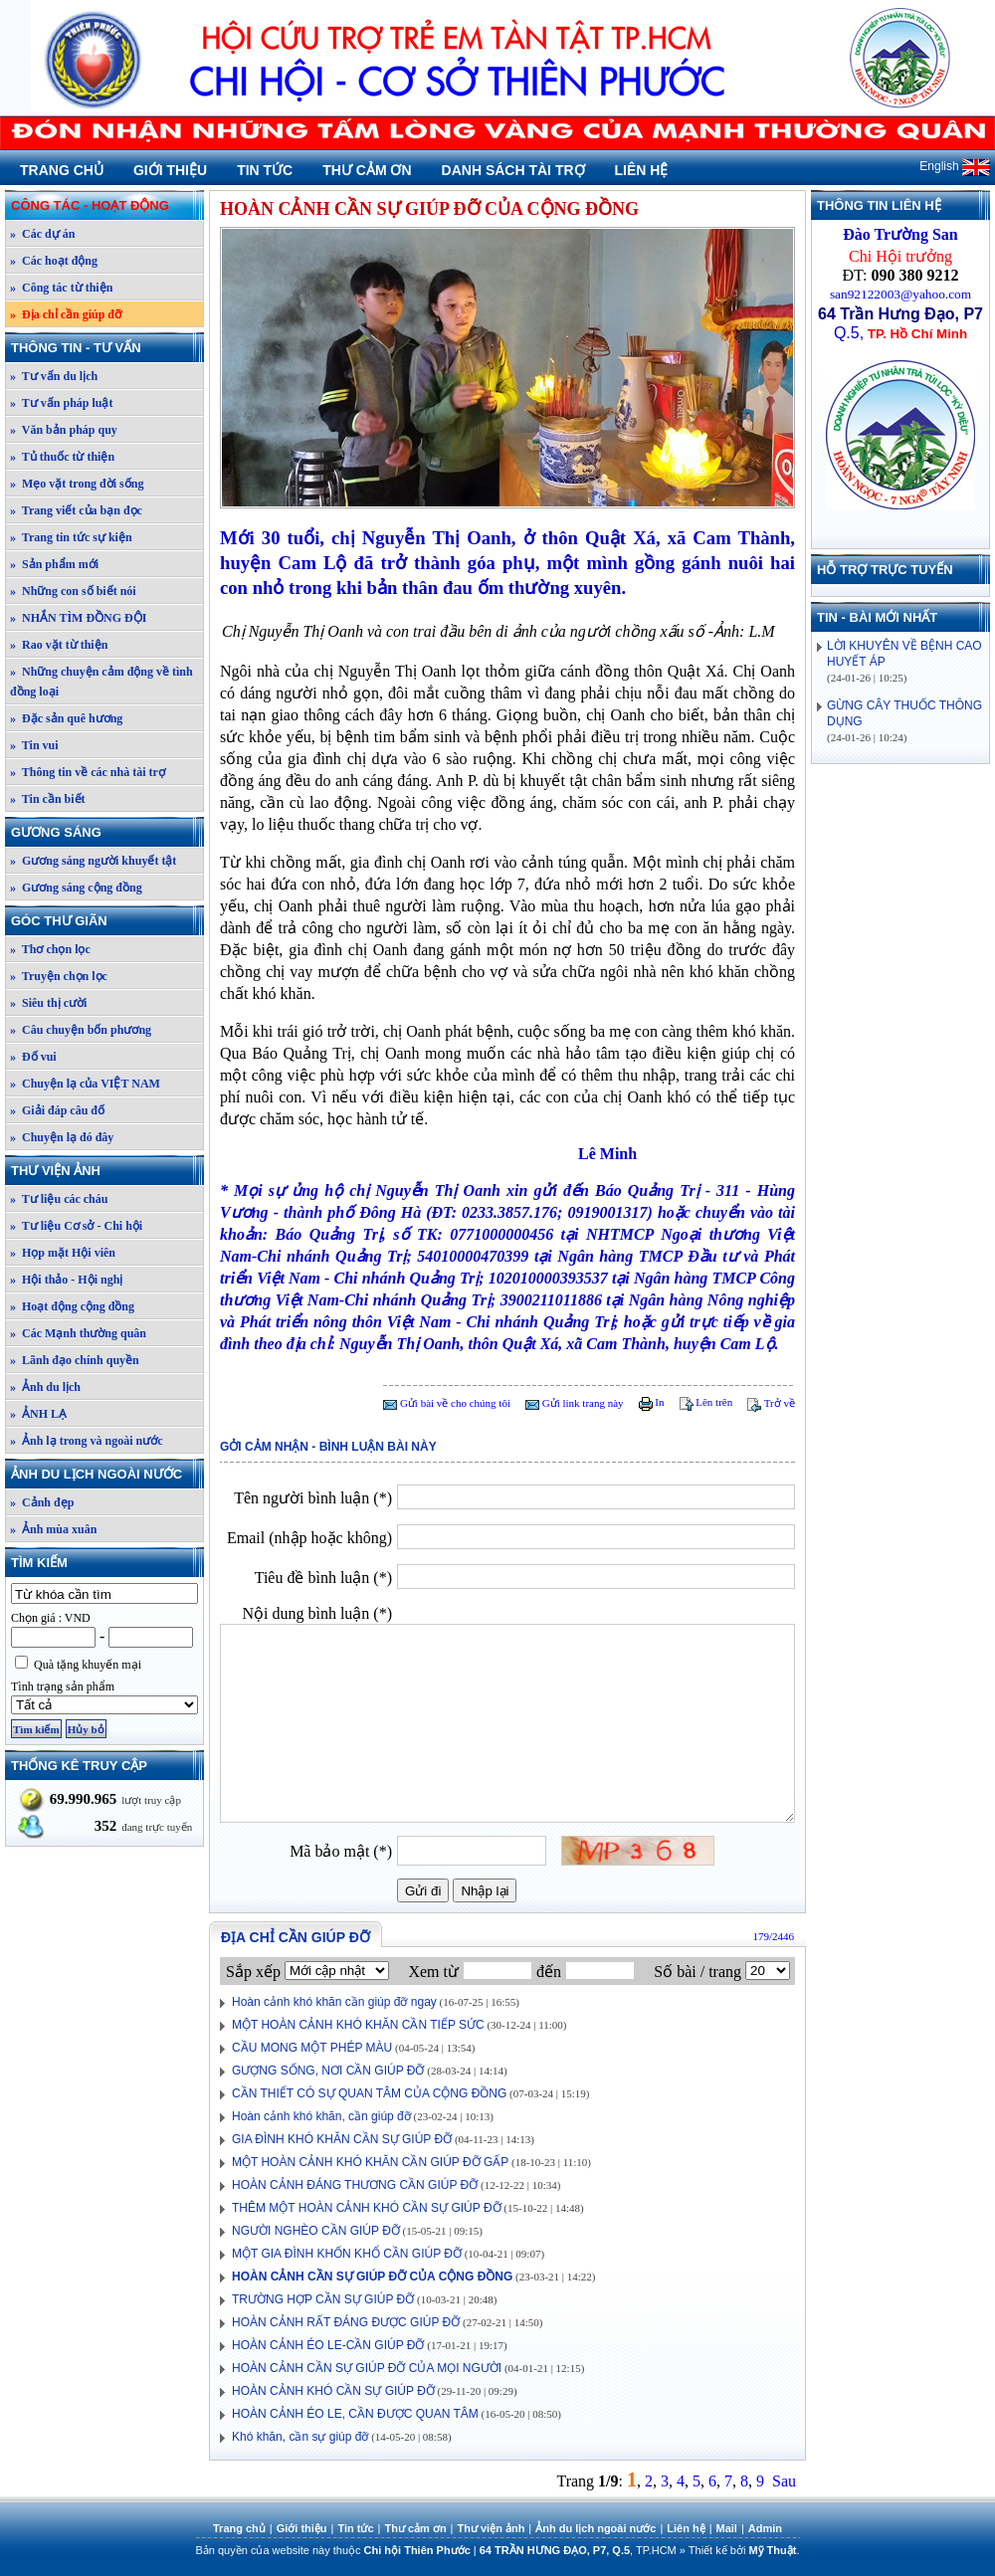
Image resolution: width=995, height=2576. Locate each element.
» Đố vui (33, 1057)
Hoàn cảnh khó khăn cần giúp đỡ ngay (334, 2002)
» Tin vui (34, 745)
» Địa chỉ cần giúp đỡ (65, 314)
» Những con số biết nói (73, 591)
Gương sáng (106, 832)
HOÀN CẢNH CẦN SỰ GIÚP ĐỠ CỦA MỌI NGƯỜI (366, 2368)
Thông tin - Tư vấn (106, 347)
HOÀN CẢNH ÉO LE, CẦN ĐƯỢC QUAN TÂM (355, 2414)
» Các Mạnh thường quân (78, 1333)
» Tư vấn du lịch (54, 376)
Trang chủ (61, 170)
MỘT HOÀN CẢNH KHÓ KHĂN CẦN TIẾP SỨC (358, 2025)
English (954, 166)
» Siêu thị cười (48, 1003)
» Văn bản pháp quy (63, 430)
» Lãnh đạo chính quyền (74, 1360)
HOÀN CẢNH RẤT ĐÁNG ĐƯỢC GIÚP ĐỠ (346, 2322)
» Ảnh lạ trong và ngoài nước (86, 1441)
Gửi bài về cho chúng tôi (446, 1403)
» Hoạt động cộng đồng (72, 1306)
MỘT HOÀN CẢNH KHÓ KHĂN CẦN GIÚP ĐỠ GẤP (370, 2162)
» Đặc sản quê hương (66, 718)
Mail (726, 2528)
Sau (784, 2481)
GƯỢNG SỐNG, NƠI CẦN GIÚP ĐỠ (328, 2071)
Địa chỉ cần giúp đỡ (295, 1937)
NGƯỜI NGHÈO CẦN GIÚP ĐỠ (316, 2231)
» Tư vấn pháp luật (61, 403)
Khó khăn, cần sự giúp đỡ (300, 2437)
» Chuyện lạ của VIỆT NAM (85, 1083)
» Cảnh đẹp (42, 1502)
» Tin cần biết (48, 799)
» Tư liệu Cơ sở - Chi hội (76, 1226)
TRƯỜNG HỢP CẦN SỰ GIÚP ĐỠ (323, 2299)
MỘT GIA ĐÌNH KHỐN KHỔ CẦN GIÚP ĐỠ (347, 2254)
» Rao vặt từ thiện (58, 645)
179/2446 (773, 1936)
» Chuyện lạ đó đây (61, 1137)
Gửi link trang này (574, 1403)
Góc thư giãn (106, 920)
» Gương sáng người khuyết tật (93, 861)
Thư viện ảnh (106, 1170)
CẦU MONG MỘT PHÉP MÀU (312, 2048)
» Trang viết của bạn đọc (76, 510)
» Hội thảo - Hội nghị (66, 1280)
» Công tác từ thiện (61, 288)
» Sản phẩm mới (54, 564)
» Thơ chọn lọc (50, 949)
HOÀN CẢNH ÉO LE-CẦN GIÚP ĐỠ (328, 2345)
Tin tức (265, 170)
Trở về (771, 1403)
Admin (765, 2528)
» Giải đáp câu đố (57, 1110)
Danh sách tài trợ (513, 170)
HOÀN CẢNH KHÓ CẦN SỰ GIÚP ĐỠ (333, 2391)
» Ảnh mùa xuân (53, 1529)
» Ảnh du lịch (45, 1387)
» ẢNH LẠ (38, 1414)
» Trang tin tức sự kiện (71, 537)
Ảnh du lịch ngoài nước (106, 1474)
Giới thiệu (170, 170)
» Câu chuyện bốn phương (80, 1030)
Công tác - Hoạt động (106, 205)
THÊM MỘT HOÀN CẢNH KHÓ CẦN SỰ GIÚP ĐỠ (366, 2208)
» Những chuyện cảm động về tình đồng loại (101, 681)
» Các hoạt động (54, 261)
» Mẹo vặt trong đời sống (76, 484)
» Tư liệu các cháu (58, 1199)
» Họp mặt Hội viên (62, 1253)
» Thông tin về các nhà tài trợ (87, 772)
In (652, 1402)
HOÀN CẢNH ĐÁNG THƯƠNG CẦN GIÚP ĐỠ (355, 2185)
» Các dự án (42, 234)
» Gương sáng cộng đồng (76, 887)
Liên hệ (642, 170)
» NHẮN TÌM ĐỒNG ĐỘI (78, 618)
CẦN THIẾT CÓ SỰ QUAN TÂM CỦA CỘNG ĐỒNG (369, 2093)
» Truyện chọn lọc (58, 976)
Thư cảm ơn (366, 170)
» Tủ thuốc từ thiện (62, 457)
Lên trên (706, 1402)
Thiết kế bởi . (744, 2550)
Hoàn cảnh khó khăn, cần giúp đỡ (321, 2116)
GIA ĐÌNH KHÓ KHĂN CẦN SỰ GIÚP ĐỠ (342, 2139)
